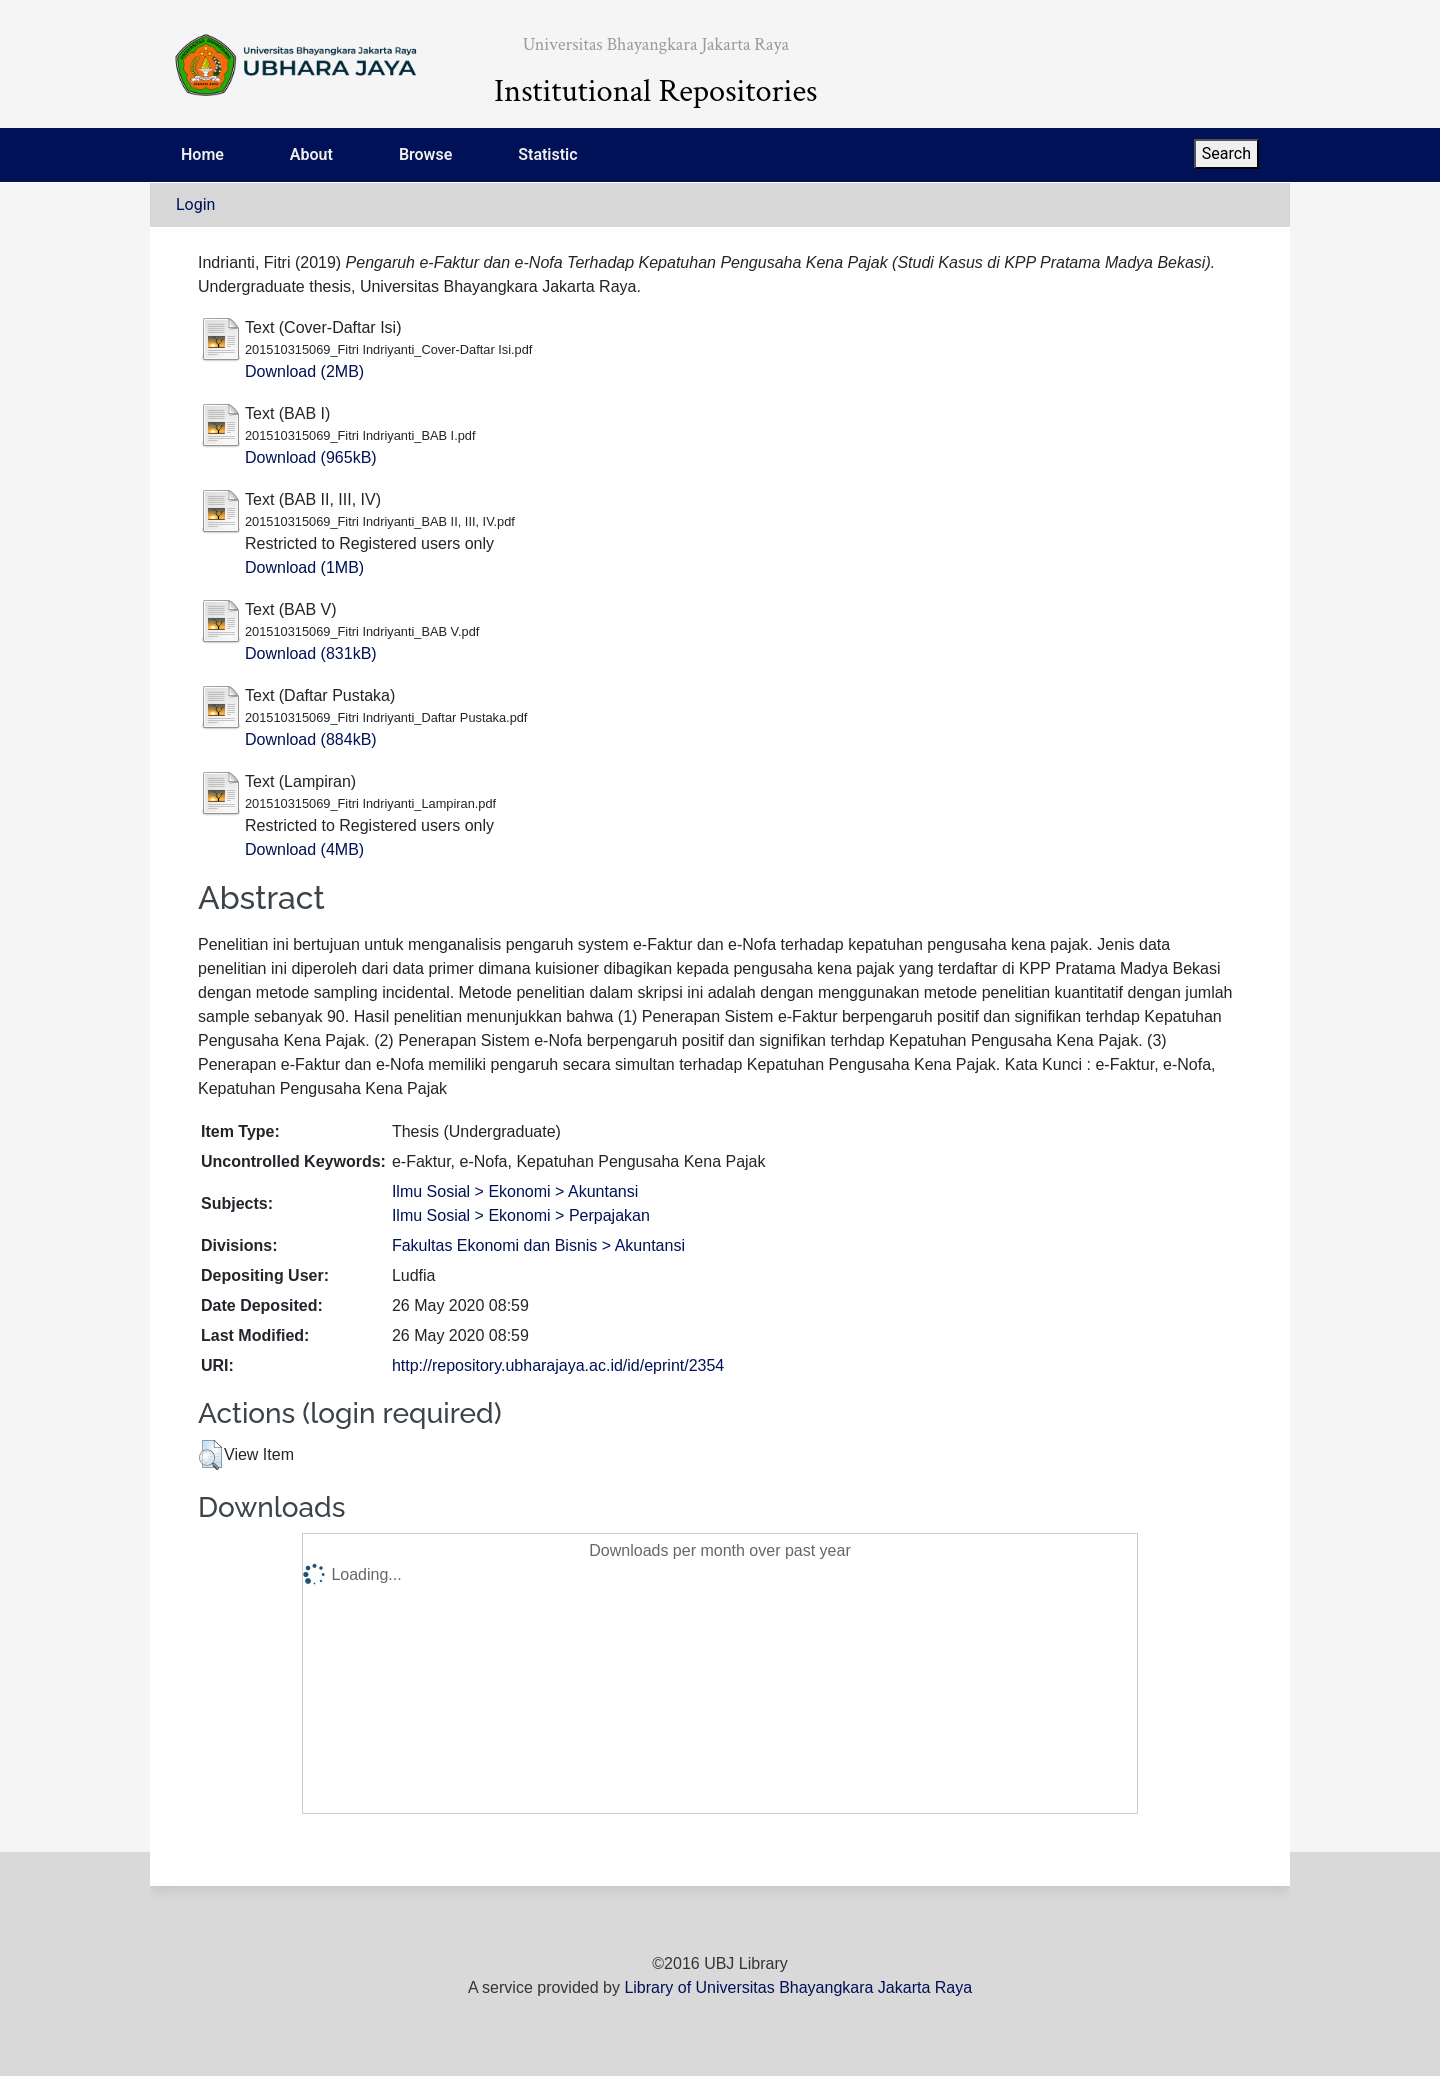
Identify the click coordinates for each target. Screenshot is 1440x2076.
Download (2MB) (304, 371)
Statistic (547, 154)
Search (1226, 153)
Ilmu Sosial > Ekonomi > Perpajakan (521, 1215)
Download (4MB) (304, 849)
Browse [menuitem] (425, 154)
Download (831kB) (311, 653)
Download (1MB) (304, 567)
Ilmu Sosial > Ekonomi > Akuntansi (515, 1191)
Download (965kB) (311, 457)
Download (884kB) (311, 739)
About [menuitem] (311, 154)
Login (195, 204)
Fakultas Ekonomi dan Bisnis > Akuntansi (538, 1245)
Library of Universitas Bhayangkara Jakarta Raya (798, 1987)
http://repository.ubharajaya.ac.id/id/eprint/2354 (558, 1365)
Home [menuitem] (202, 154)
